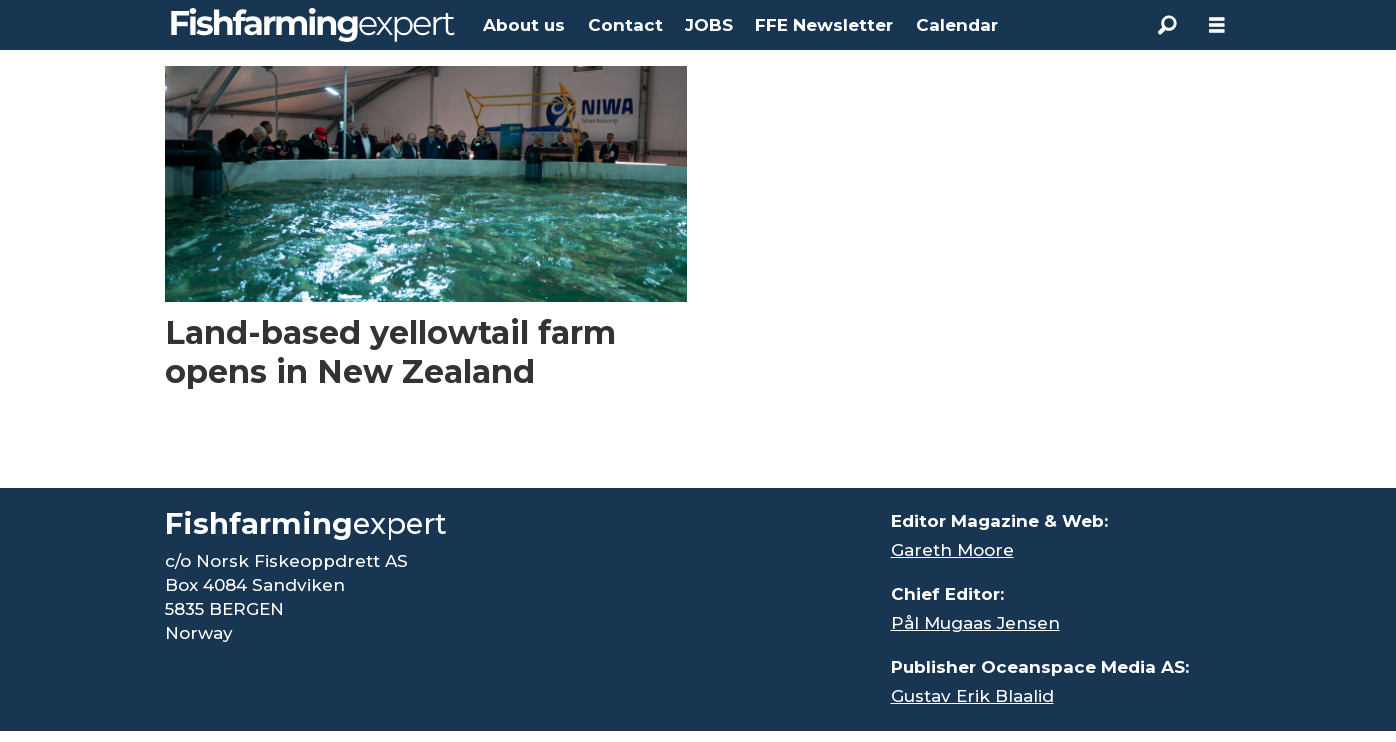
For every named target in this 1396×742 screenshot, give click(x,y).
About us (524, 25)
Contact (625, 25)
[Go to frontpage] (313, 25)
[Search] (1167, 25)
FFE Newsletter (824, 25)
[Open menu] (1217, 25)
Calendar (957, 25)
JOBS (709, 25)
